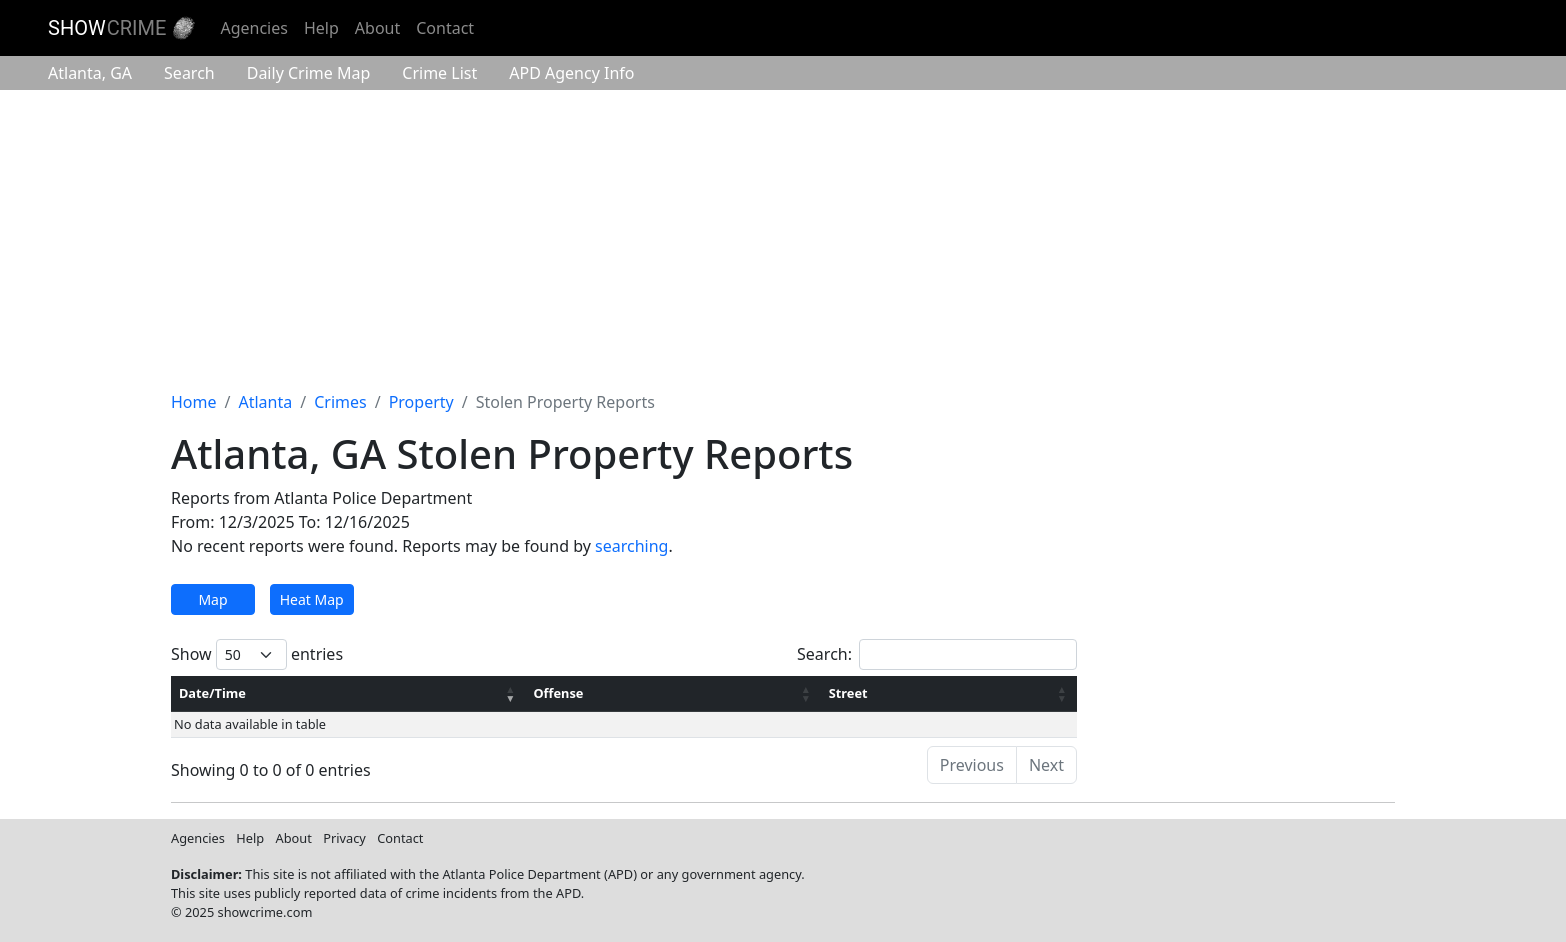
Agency (571, 73)
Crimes (340, 402)
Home (194, 402)
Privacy (344, 838)
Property (421, 402)
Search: (937, 654)
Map (212, 599)
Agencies (253, 28)
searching (631, 546)
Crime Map (309, 73)
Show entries (257, 654)
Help (321, 28)
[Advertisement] (783, 240)
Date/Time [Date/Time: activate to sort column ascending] (212, 693)
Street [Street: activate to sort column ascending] (848, 693)
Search (189, 73)
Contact (445, 28)
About (377, 28)
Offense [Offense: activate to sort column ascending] (558, 693)
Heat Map (312, 599)
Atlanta (90, 73)
